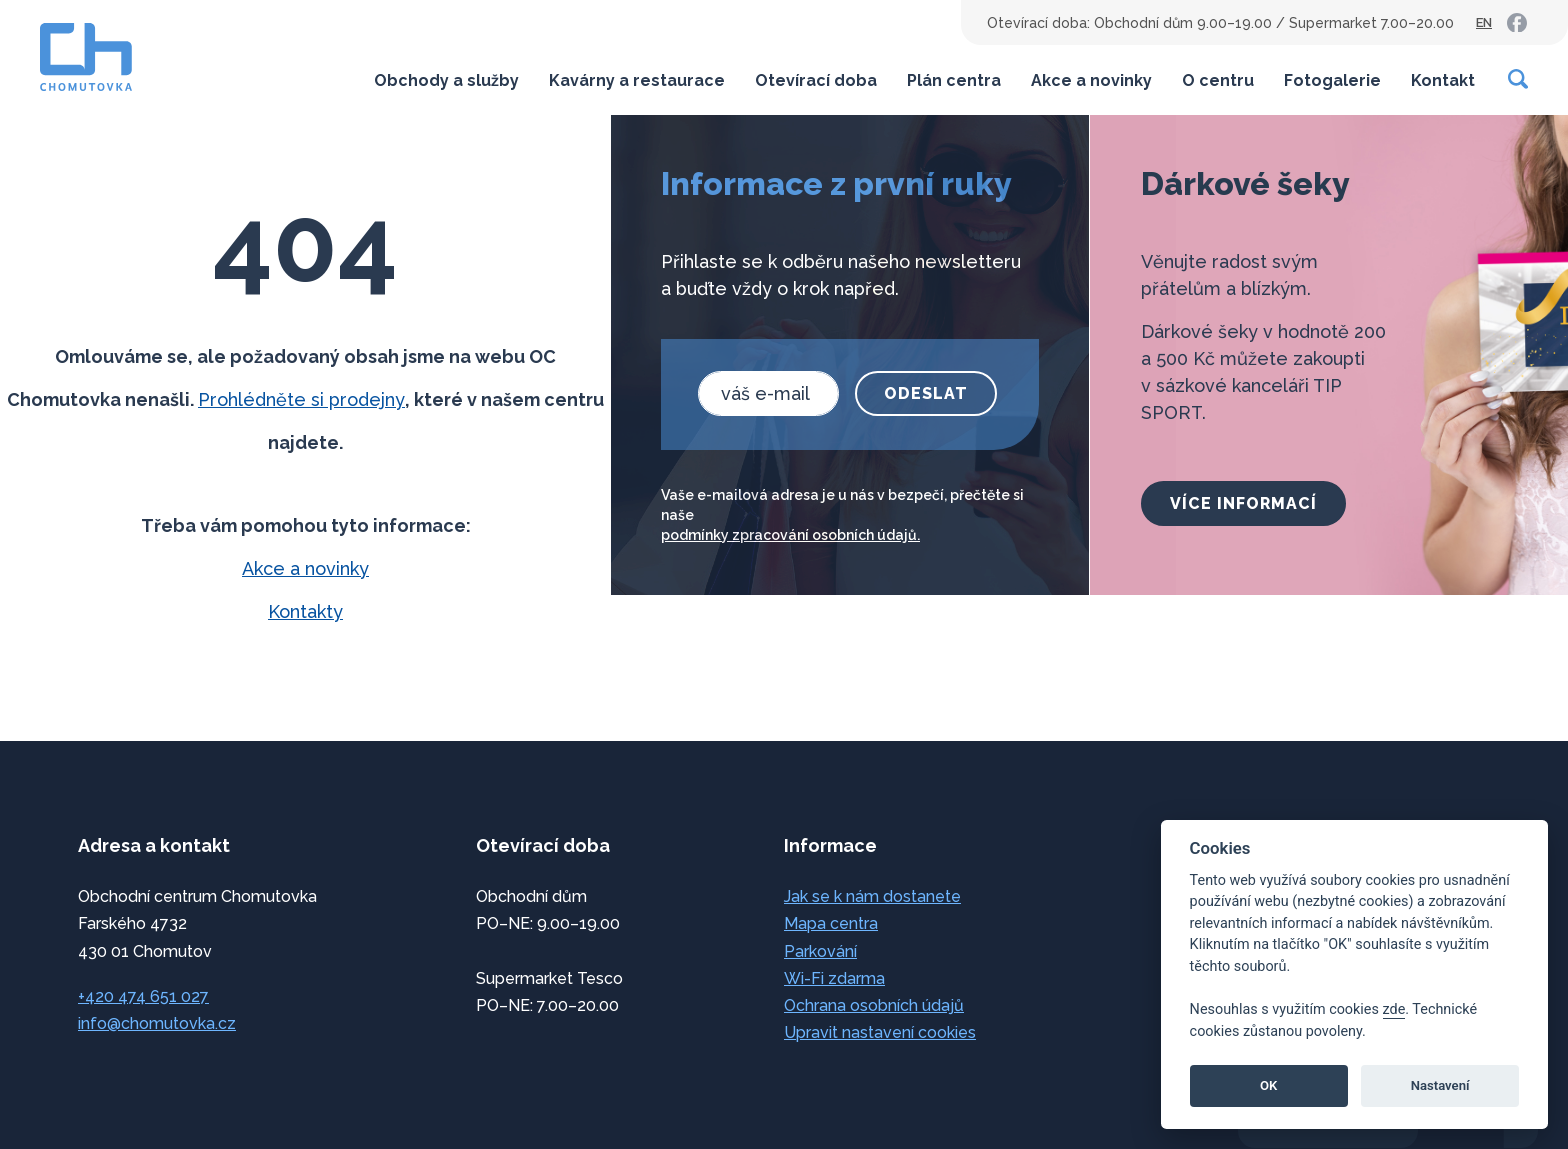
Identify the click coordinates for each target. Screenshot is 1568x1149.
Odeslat (926, 393)
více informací (1243, 503)
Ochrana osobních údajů (874, 1005)
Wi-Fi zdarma (834, 978)
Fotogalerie (1332, 80)
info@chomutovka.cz (157, 1023)
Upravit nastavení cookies (880, 1032)
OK (1268, 1085)
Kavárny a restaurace (637, 80)
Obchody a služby (446, 80)
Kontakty (305, 611)
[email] (768, 393)
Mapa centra (831, 923)
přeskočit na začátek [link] (100, 1091)
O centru (1218, 80)
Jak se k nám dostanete (872, 896)
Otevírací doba (816, 80)
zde (1394, 1009)
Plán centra (954, 80)
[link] (1517, 23)
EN (1484, 22)
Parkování (820, 951)
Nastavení (1440, 1085)
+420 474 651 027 (143, 996)
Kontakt (1443, 80)
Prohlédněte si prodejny (301, 399)
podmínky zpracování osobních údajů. (790, 535)
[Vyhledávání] (1519, 79)
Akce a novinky (1091, 80)
